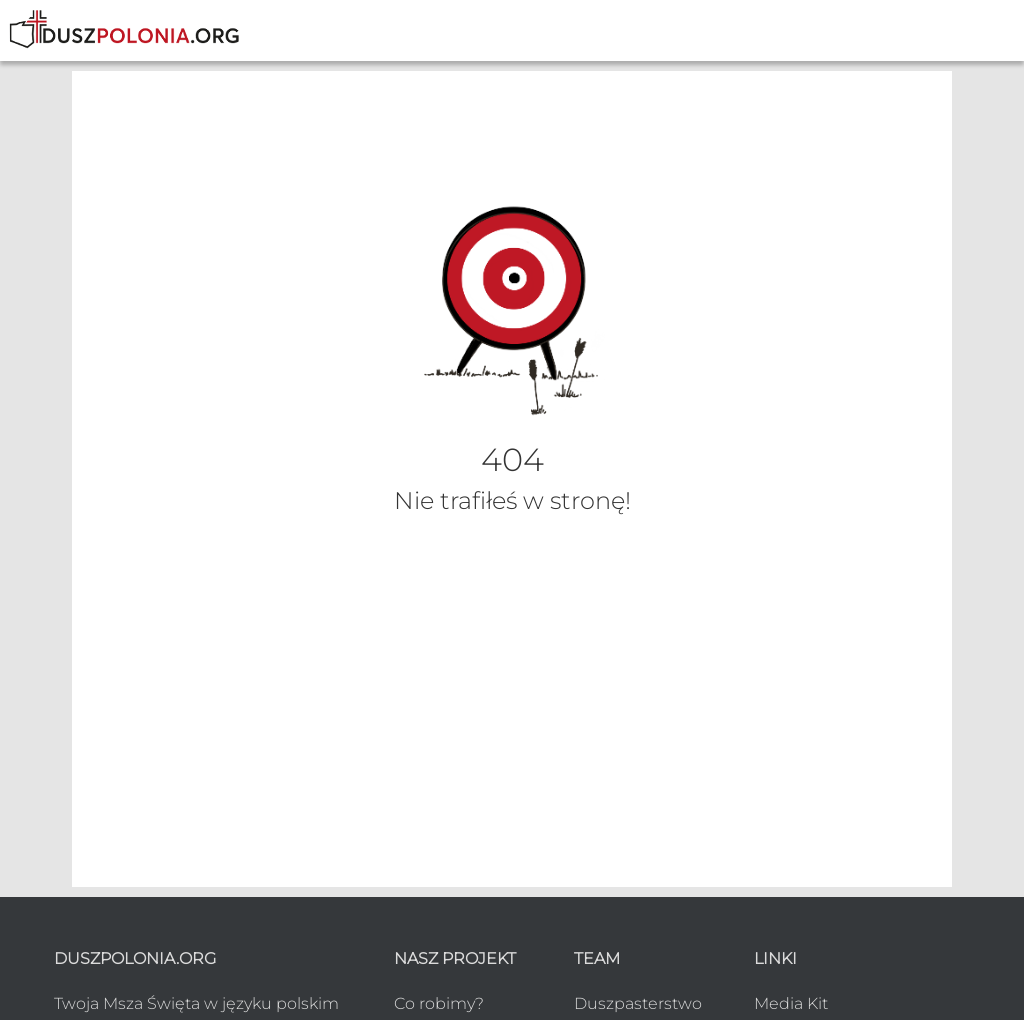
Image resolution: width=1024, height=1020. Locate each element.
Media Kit (791, 1003)
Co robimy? (439, 1003)
